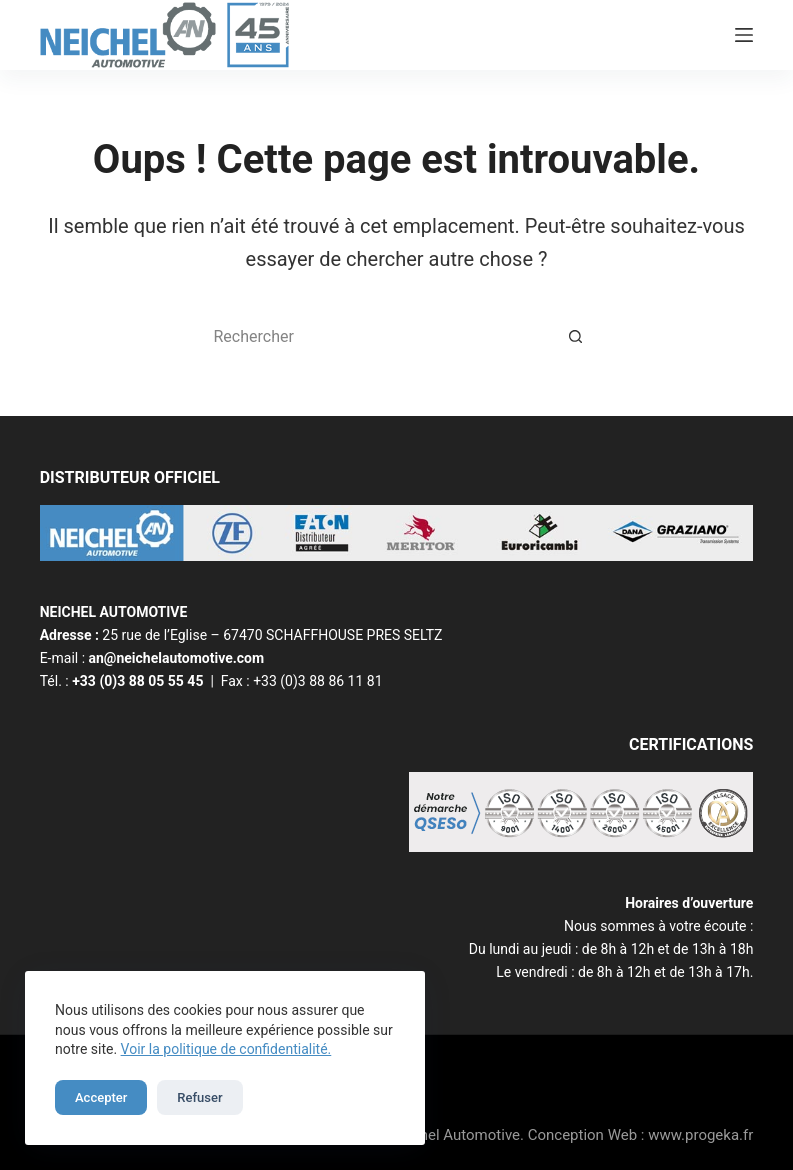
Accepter (101, 1097)
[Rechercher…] (377, 336)
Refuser (199, 1097)
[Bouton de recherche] (577, 336)
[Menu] (744, 35)
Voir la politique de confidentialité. (226, 1049)
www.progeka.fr (700, 1135)
